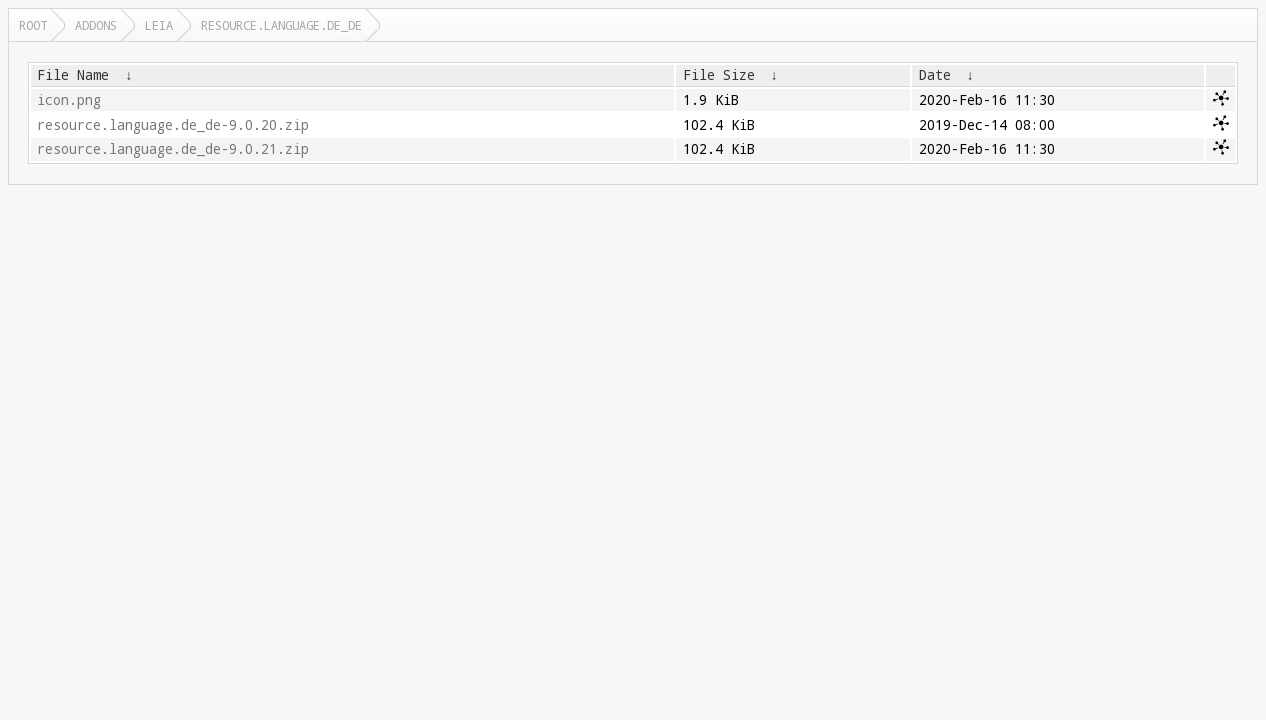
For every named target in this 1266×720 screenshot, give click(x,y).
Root (33, 25)
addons (96, 25)
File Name (73, 75)
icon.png (69, 100)
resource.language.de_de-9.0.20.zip (173, 125)
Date (935, 75)
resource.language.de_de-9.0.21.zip (173, 149)
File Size (719, 75)
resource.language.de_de (281, 25)
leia (159, 25)
